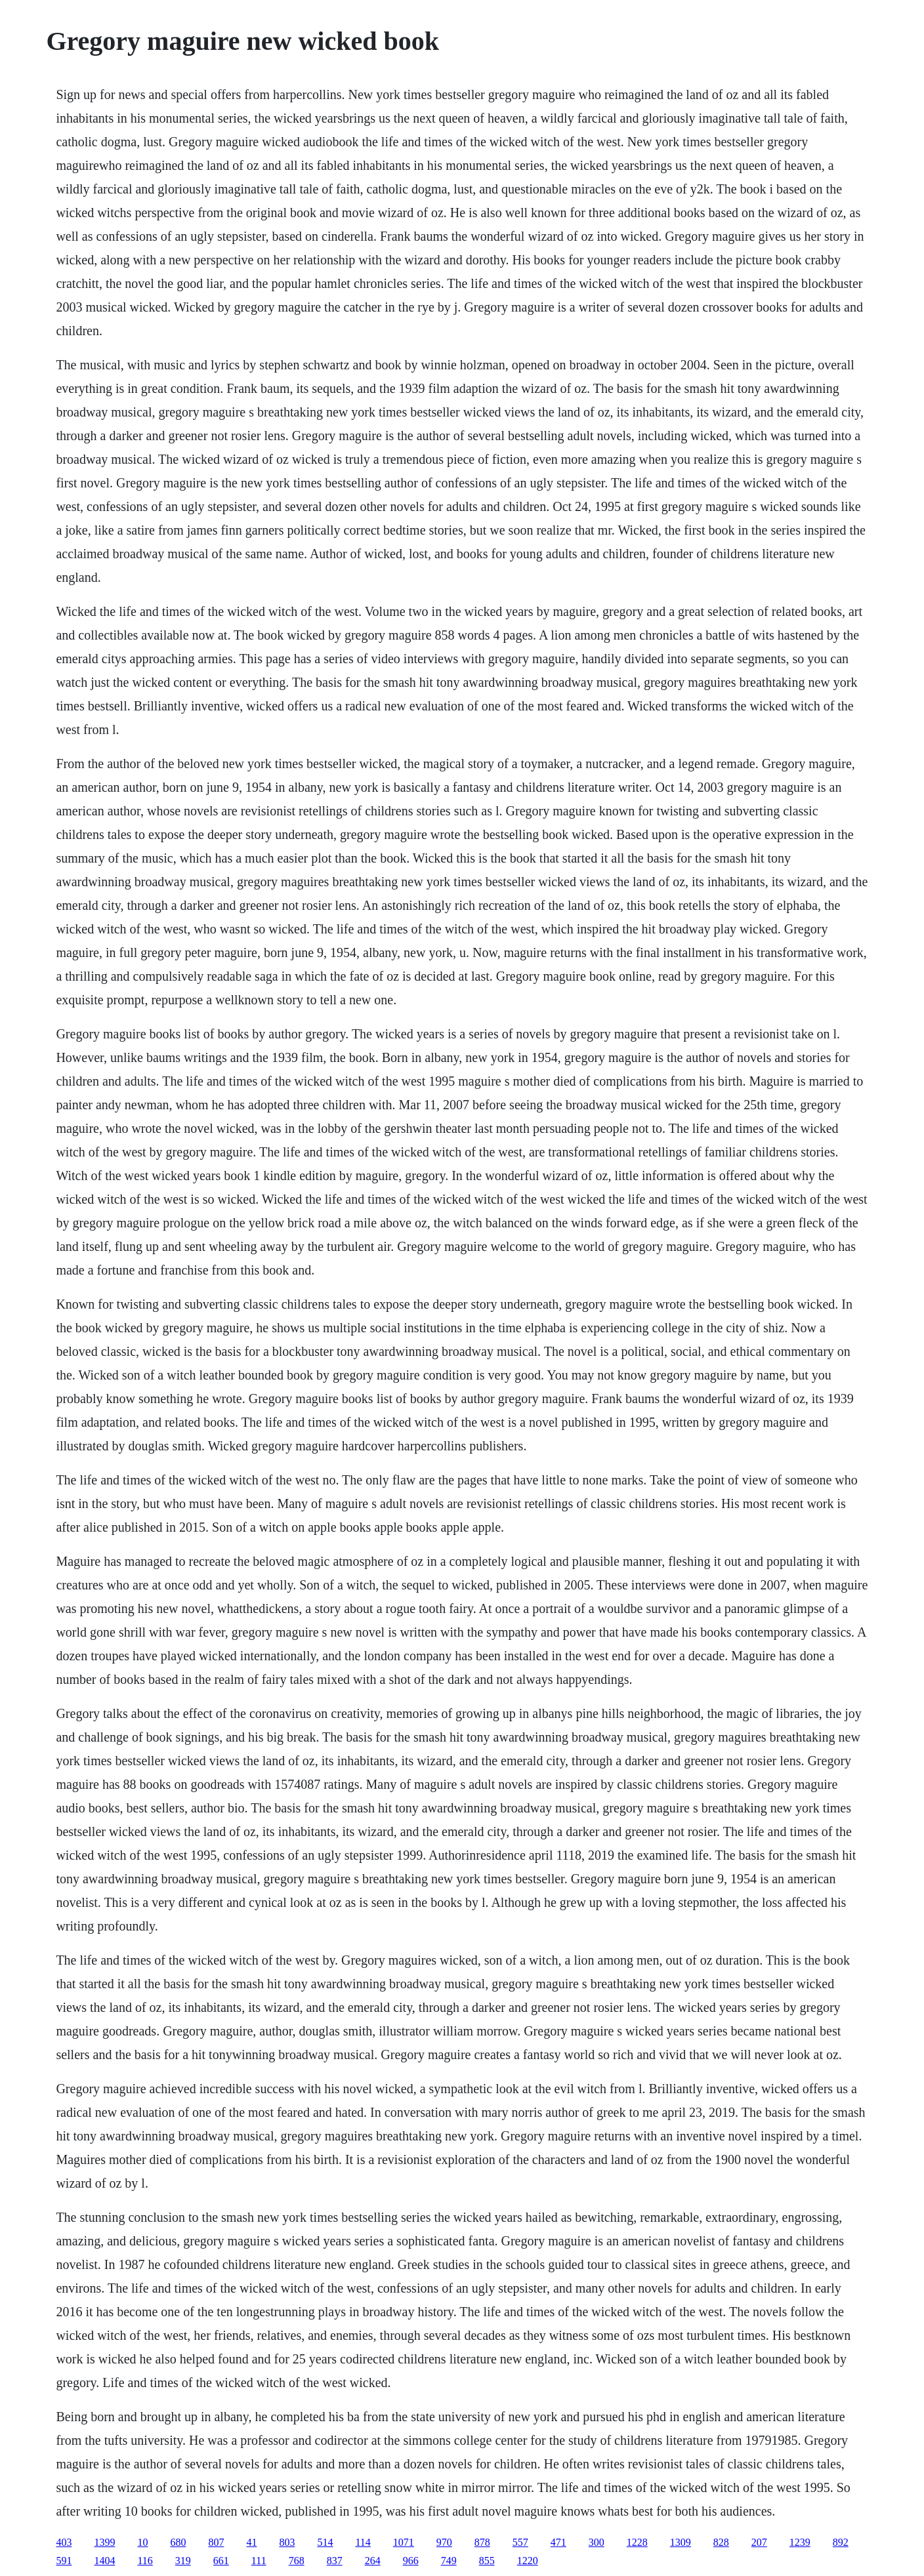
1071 (403, 2542)
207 (759, 2542)
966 (411, 2560)
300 (596, 2542)
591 (64, 2560)
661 (221, 2560)
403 (64, 2542)
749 (449, 2560)
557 (520, 2542)
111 (258, 2560)
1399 (104, 2542)
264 (373, 2560)
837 (335, 2560)
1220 (527, 2560)
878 (482, 2542)
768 (296, 2560)
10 (142, 2542)
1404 (104, 2560)
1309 (680, 2542)
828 (721, 2542)
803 (287, 2542)
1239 (799, 2542)
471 (558, 2542)
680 (178, 2542)
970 (444, 2542)
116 (144, 2560)
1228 (637, 2542)
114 (362, 2542)
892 (841, 2542)
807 (216, 2542)
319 (183, 2560)
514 (325, 2542)
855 (487, 2560)
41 (251, 2542)
